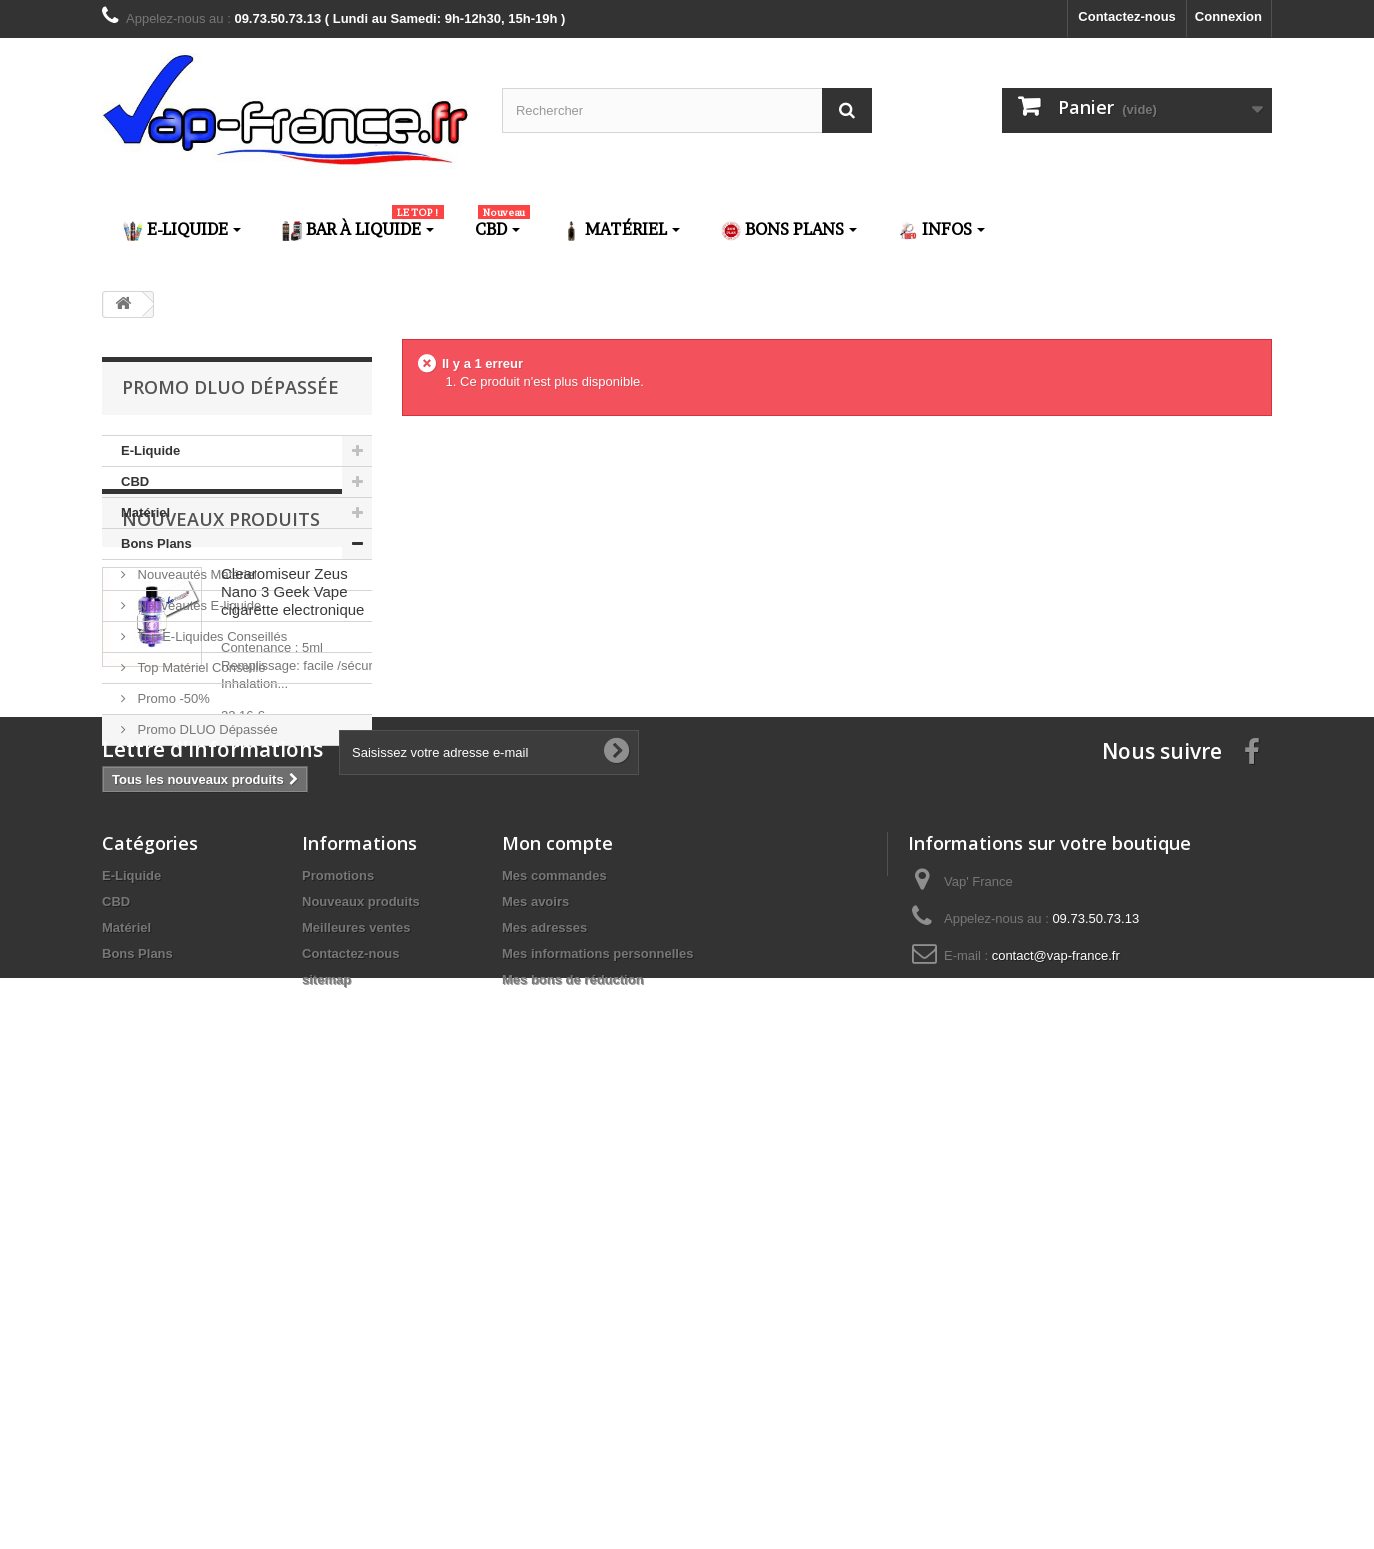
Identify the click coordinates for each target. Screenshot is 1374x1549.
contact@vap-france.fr (1056, 1398)
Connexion (1228, 16)
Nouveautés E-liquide (197, 605)
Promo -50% (172, 698)
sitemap (326, 1422)
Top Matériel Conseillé (200, 667)
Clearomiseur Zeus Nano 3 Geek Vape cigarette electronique (292, 878)
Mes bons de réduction (573, 1422)
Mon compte (557, 1286)
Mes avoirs (535, 1344)
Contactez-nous (1127, 16)
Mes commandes (554, 1318)
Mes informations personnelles (597, 1396)
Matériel (145, 512)
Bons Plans (156, 543)
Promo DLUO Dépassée (206, 729)
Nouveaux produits (221, 806)
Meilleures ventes (356, 1370)
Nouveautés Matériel (195, 574)
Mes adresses (544, 1370)
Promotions (338, 1318)
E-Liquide (150, 450)
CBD (135, 481)
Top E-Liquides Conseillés (210, 636)
